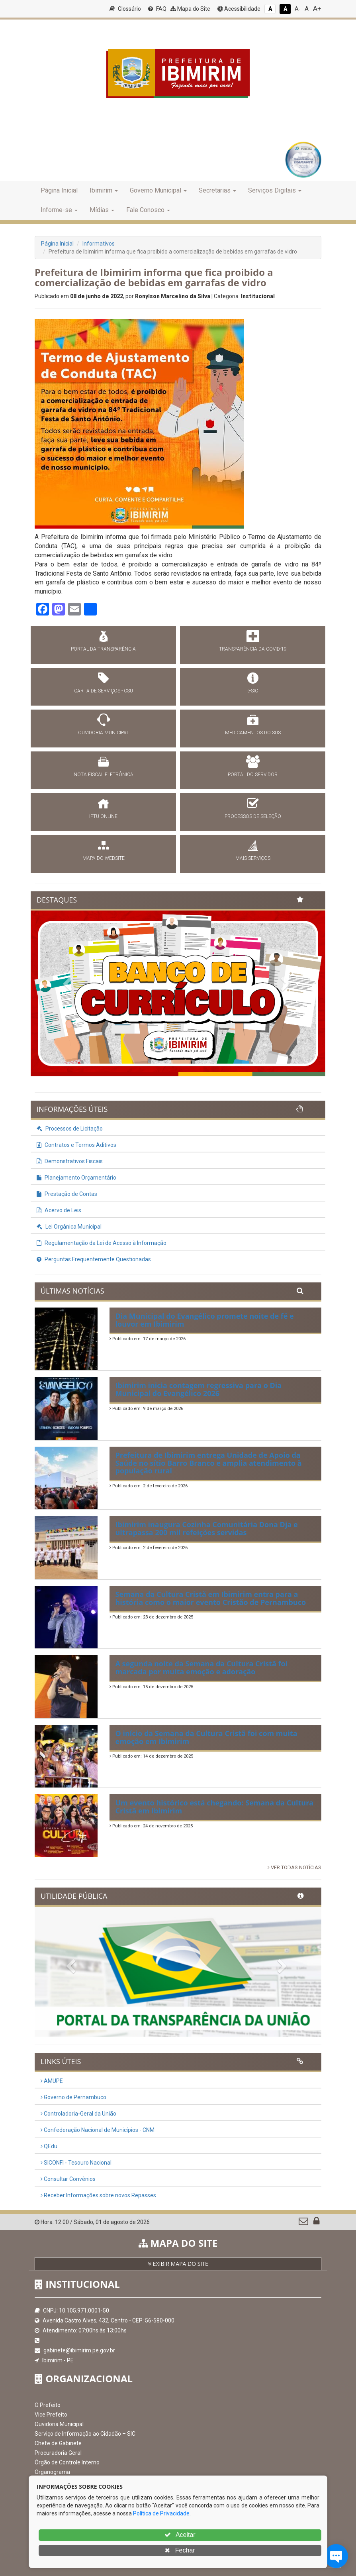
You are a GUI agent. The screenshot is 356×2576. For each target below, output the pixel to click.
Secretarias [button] (217, 190)
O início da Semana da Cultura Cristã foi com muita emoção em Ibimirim (206, 1737)
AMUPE (52, 2081)
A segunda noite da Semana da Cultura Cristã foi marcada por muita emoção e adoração (201, 1667)
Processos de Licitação (70, 1128)
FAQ (157, 9)
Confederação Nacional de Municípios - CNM (98, 2130)
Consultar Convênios (68, 2179)
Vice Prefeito (51, 2414)
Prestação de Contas (67, 1194)
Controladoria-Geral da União (78, 2113)
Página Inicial (59, 190)
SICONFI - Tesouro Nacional (76, 2162)
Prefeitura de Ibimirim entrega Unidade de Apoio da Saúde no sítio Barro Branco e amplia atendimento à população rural (208, 1463)
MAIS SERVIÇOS (252, 858)
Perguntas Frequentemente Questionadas (94, 1259)
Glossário (125, 9)
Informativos (98, 243)
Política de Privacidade (161, 2513)
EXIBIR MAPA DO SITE (178, 2263)
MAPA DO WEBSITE (103, 858)
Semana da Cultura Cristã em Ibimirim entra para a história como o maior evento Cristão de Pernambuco (210, 1598)
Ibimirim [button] (104, 190)
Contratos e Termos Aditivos (76, 1145)
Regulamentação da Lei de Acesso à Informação (101, 1243)
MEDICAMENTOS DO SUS (253, 732)
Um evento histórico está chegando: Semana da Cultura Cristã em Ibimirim (214, 1806)
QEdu (49, 2146)
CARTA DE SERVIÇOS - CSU (103, 691)
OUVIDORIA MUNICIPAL (103, 732)
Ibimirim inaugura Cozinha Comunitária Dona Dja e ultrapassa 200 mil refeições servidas (206, 1528)
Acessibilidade (238, 9)
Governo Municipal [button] (158, 190)
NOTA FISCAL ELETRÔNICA (103, 774)
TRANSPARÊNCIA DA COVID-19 (253, 649)
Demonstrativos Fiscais (70, 1161)
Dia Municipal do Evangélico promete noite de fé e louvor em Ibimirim (204, 1320)
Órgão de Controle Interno (67, 2462)
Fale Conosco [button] (148, 210)
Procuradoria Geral (58, 2453)
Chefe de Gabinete (58, 2443)
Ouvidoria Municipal (59, 2424)
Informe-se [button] (59, 210)
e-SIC (253, 691)
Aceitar (179, 2534)
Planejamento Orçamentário (76, 1177)
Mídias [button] (102, 210)
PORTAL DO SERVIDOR (253, 774)
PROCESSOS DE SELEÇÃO (253, 816)
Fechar (180, 2550)
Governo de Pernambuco (73, 2097)
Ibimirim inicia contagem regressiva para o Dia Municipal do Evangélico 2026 (198, 1389)
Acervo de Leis (59, 1210)
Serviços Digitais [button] (274, 190)
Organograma (52, 2472)
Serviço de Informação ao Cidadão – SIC (85, 2433)
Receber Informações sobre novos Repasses (98, 2195)
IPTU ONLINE (103, 816)
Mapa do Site (190, 9)
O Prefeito (48, 2405)
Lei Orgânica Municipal (69, 1226)
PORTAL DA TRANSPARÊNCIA (103, 649)
